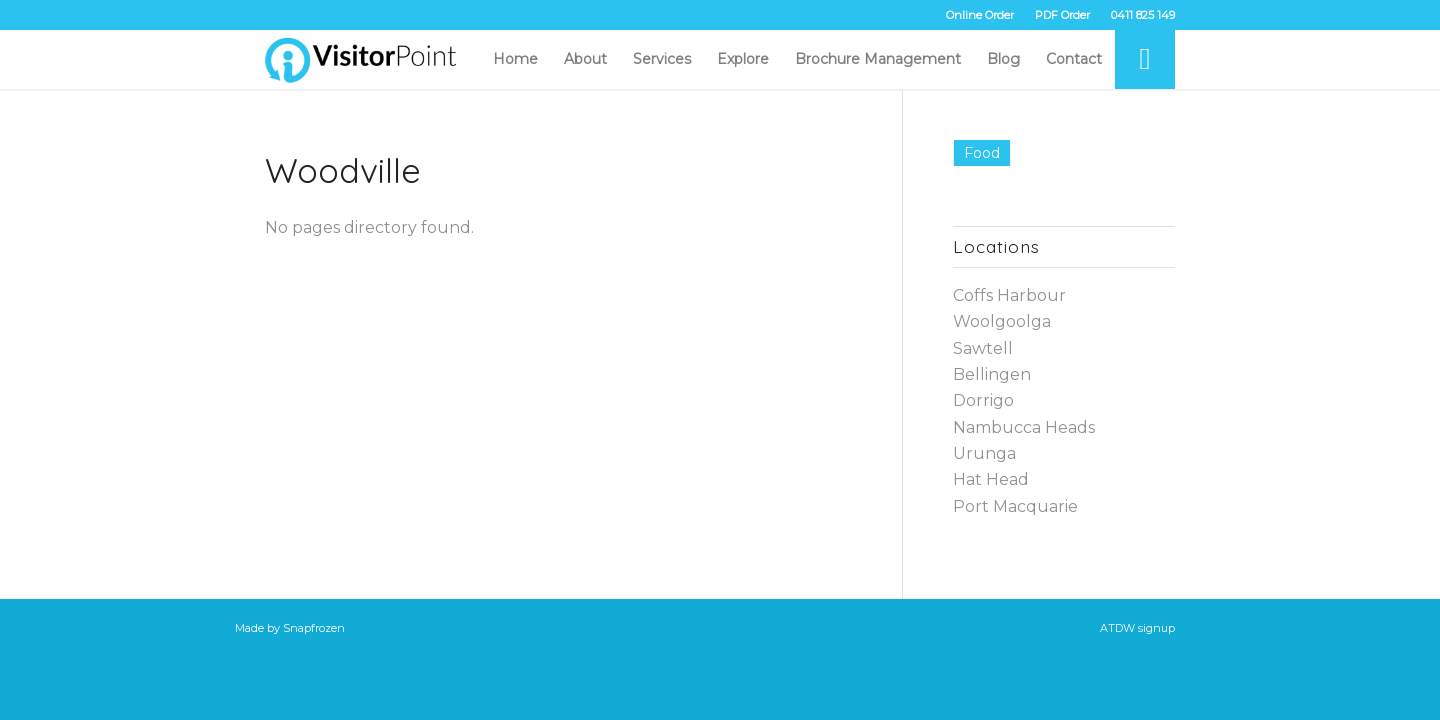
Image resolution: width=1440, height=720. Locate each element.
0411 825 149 (1143, 15)
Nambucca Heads (1024, 427)
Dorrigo (983, 400)
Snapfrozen (314, 628)
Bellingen (992, 374)
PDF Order (1062, 15)
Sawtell (983, 348)
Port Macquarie (1015, 506)
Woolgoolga (1002, 321)
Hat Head (991, 479)
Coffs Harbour (1009, 295)
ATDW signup (1137, 628)
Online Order (980, 15)
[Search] (1145, 59)
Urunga (984, 453)
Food (982, 153)
